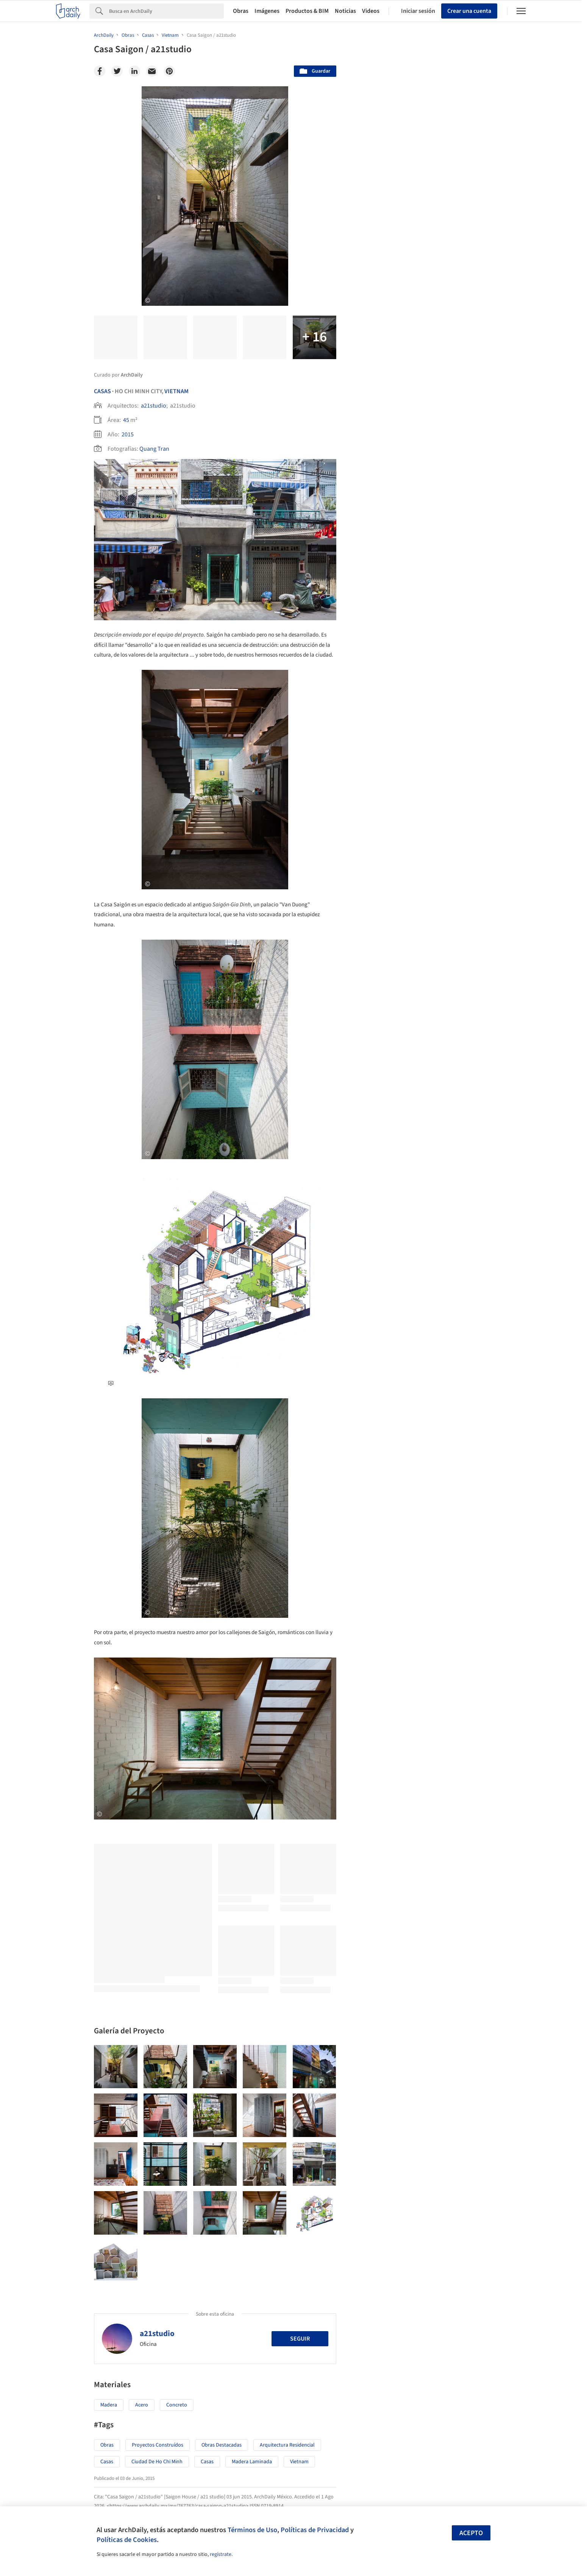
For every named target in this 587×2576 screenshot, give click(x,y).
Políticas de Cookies (127, 2540)
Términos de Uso (252, 2530)
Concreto (176, 2405)
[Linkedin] (134, 71)
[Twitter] (117, 71)
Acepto (471, 2533)
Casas (102, 391)
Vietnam (176, 391)
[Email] (152, 71)
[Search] (166, 11)
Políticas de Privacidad (315, 2530)
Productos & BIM (307, 11)
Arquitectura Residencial (287, 2445)
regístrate (220, 2554)
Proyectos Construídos (157, 2445)
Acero (141, 2405)
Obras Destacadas (221, 2445)
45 (126, 420)
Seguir (300, 2339)
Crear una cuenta (469, 11)
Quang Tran (154, 449)
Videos (370, 11)
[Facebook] (99, 71)
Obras (240, 11)
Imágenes (266, 11)
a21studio (153, 406)
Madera (108, 2405)
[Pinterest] (169, 71)
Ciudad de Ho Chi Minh (157, 2461)
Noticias (345, 11)
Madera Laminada (252, 2461)
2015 (128, 434)
